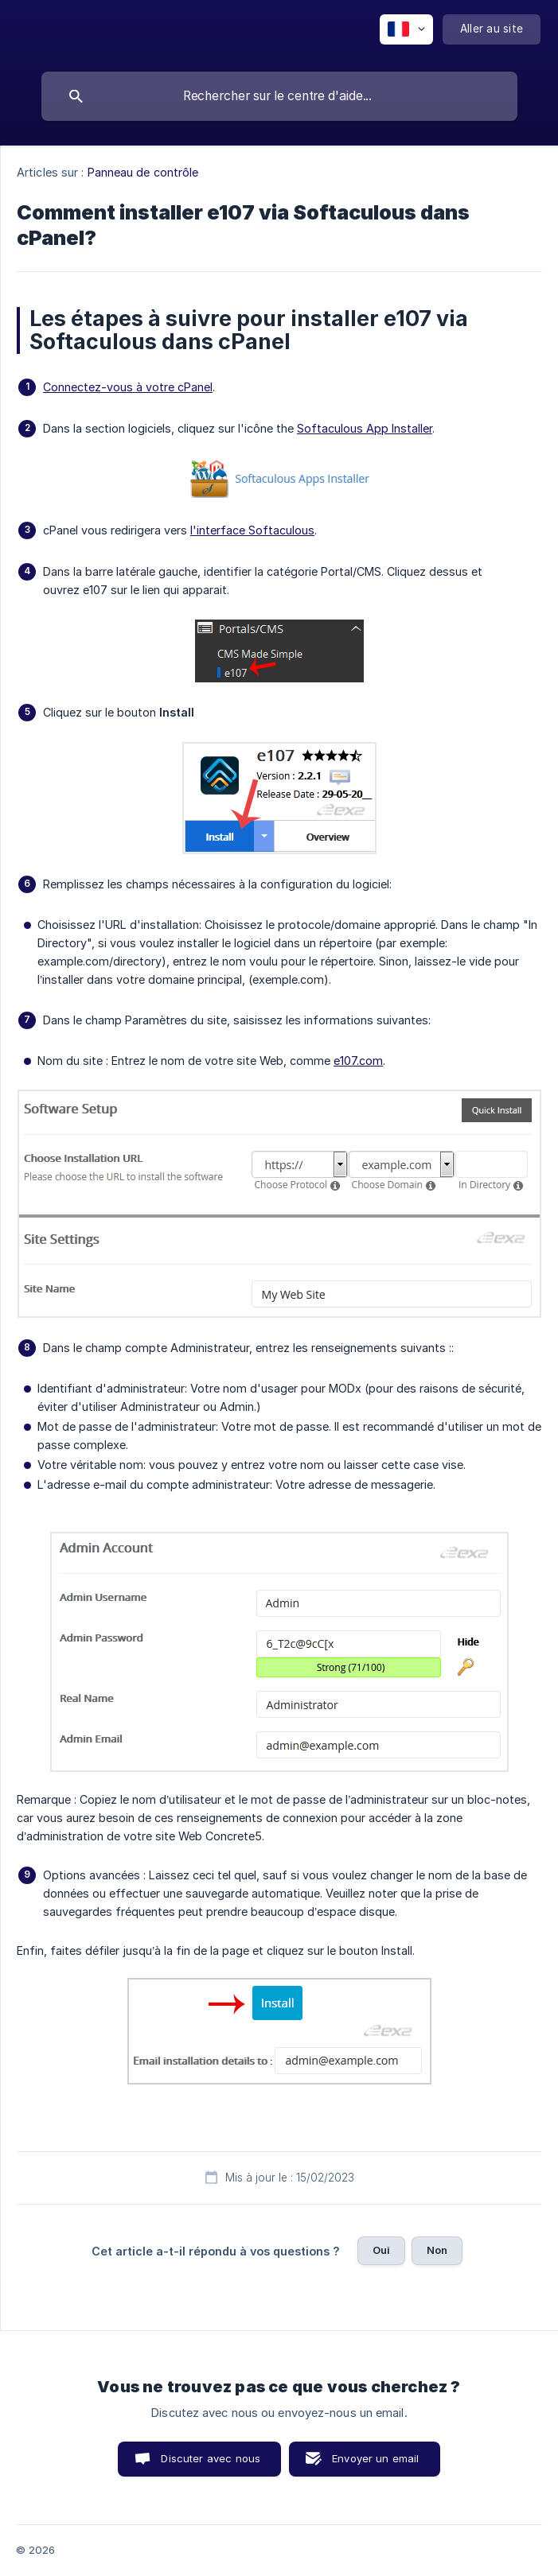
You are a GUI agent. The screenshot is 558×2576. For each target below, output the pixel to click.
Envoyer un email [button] (375, 2458)
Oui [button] (381, 2250)
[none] (406, 29)
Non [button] (437, 2250)
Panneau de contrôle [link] (143, 172)
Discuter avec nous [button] (210, 2458)
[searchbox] (279, 96)
